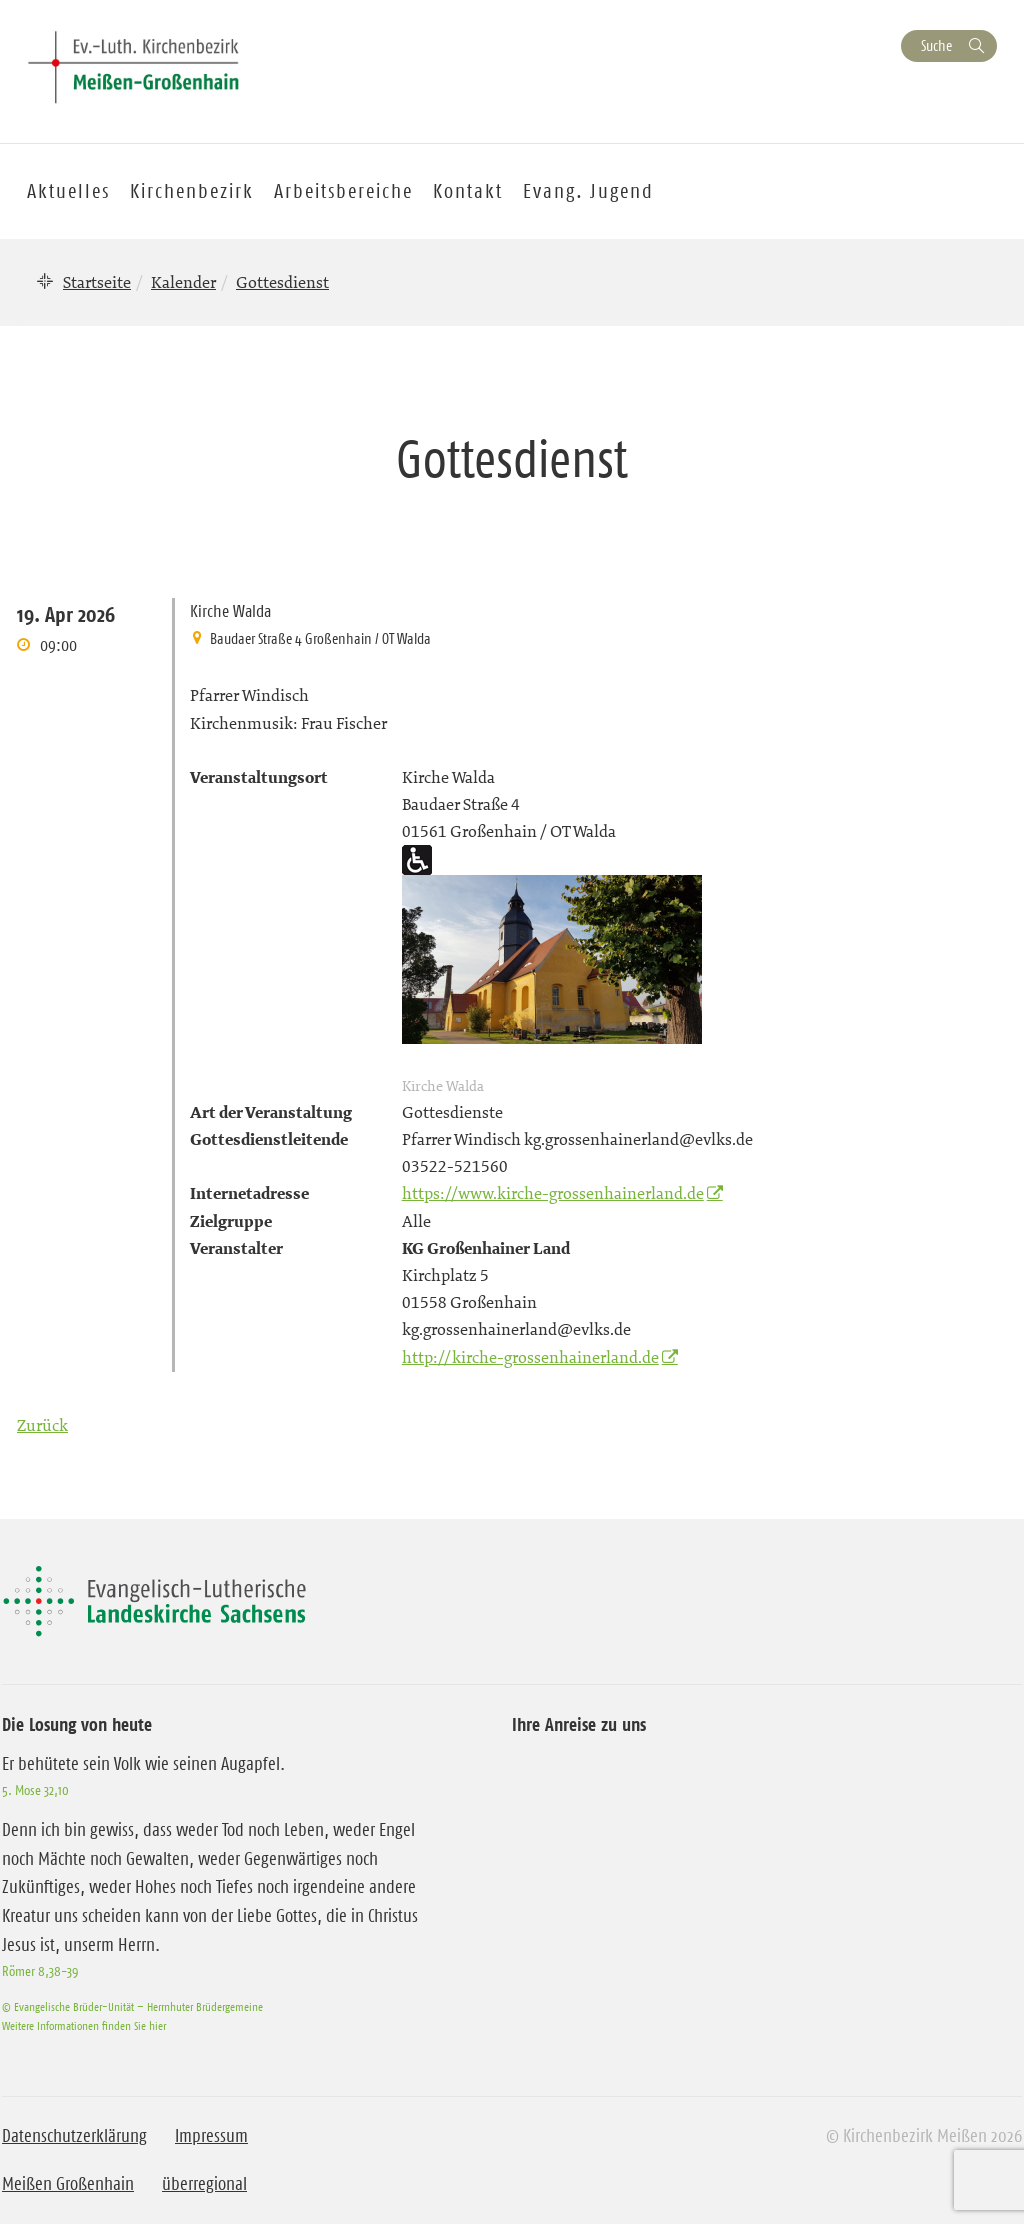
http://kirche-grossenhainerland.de (530, 1357)
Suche (936, 45)
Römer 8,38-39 (40, 1971)
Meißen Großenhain (68, 2184)
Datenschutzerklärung (74, 2136)
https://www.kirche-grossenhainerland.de (553, 1193)
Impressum (211, 2136)
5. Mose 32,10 (35, 1790)
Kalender (183, 282)
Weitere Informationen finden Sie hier (84, 2025)
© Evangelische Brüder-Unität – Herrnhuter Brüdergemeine (132, 2006)
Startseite (97, 282)
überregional (204, 2184)
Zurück (42, 1425)
